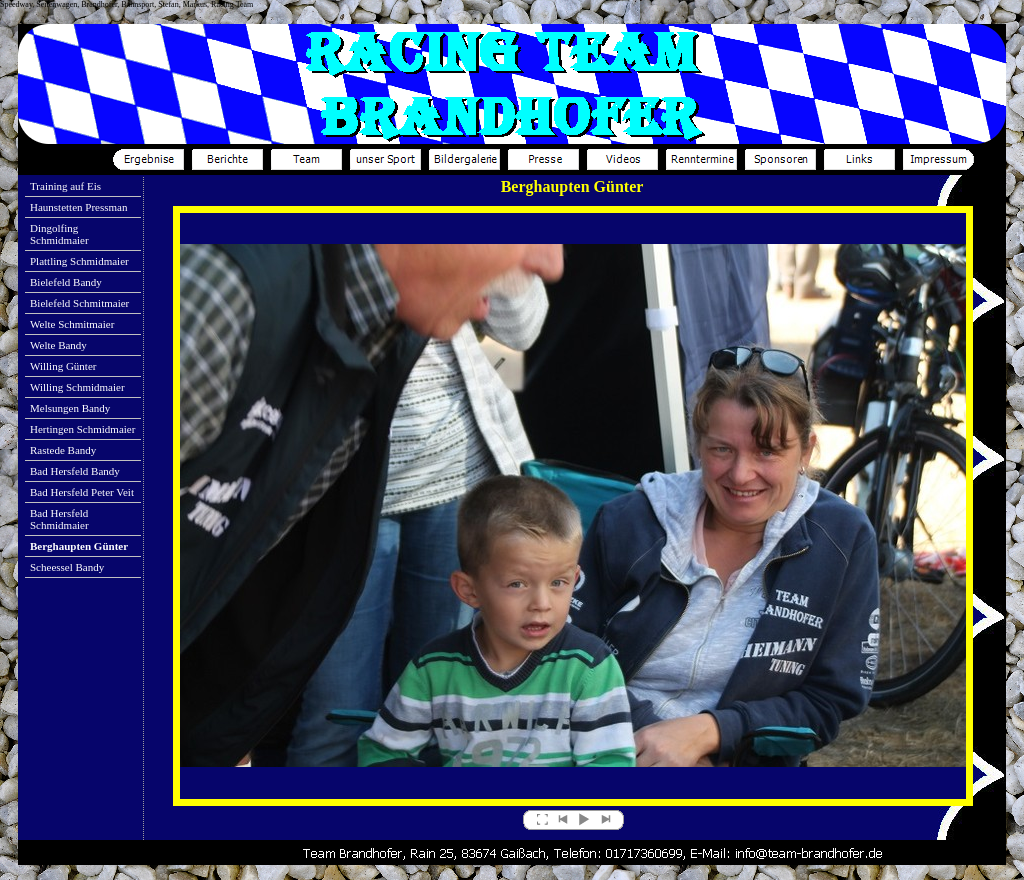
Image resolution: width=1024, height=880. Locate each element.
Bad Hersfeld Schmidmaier (59, 519)
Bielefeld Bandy (66, 282)
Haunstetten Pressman (78, 207)
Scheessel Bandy (67, 567)
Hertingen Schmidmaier (82, 429)
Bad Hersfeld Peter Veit (82, 492)
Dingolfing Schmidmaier (59, 234)
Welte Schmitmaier (72, 324)
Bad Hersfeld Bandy (75, 471)
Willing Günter (63, 366)
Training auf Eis (65, 186)
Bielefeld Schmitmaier (79, 303)
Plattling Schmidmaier (79, 261)
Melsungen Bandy (70, 408)
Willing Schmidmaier (77, 387)
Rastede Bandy (63, 450)
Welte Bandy (58, 345)
